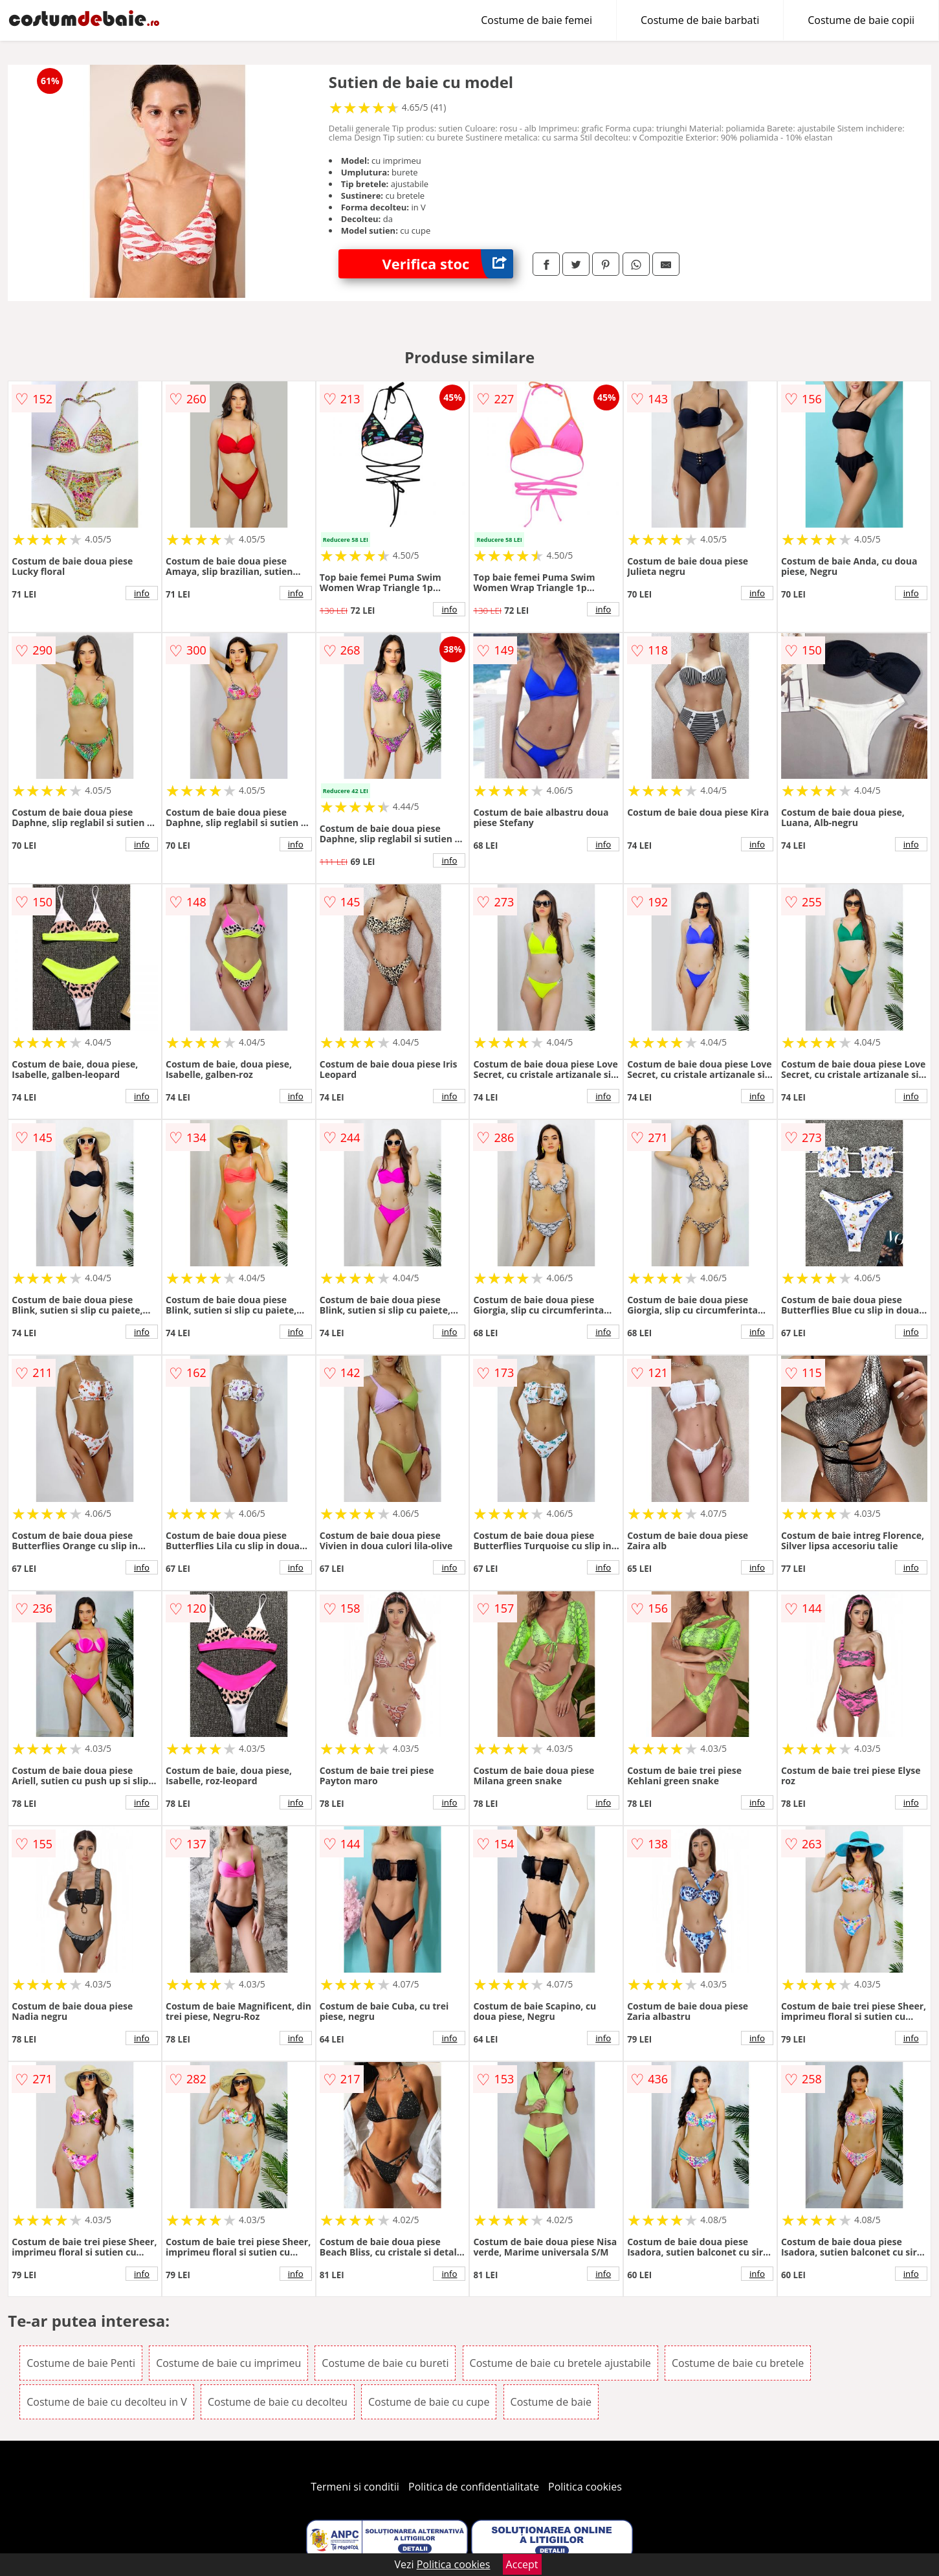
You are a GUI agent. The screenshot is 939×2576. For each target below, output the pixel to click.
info (141, 593)
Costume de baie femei (536, 20)
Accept (522, 2564)
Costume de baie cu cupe (428, 2402)
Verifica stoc (447, 263)
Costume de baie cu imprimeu (228, 2363)
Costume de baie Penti (81, 2363)
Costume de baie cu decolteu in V (107, 2402)
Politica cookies (585, 2487)
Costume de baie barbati (700, 20)
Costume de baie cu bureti (385, 2363)
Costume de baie (551, 2402)
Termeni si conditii (355, 2487)
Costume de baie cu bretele (738, 2363)
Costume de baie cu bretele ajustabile (560, 2363)
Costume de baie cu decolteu (278, 2402)
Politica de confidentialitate (473, 2487)
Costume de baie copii (861, 20)
